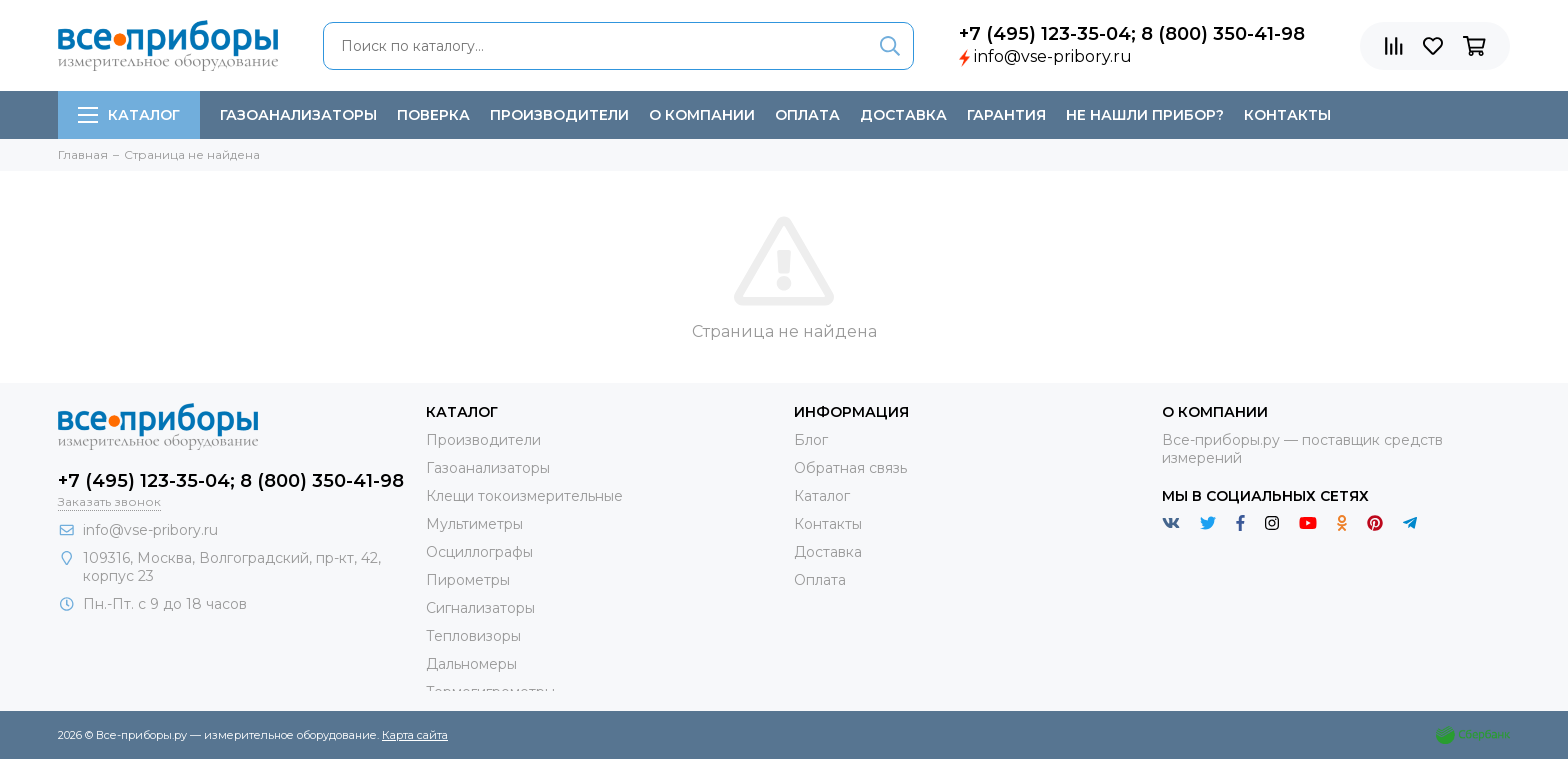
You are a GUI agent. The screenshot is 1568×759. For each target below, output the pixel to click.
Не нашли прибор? (1145, 115)
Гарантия (1006, 115)
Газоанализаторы (298, 115)
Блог (811, 440)
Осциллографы (479, 552)
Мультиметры (474, 524)
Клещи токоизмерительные (524, 496)
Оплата (807, 115)
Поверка (433, 115)
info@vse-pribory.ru (1053, 56)
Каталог (129, 115)
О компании (702, 115)
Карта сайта (415, 735)
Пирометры (468, 580)
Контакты (1287, 115)
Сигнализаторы (480, 608)
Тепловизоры (473, 636)
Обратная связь (850, 468)
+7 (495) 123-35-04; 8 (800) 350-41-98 (1132, 34)
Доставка (903, 115)
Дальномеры (471, 664)
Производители (559, 115)
